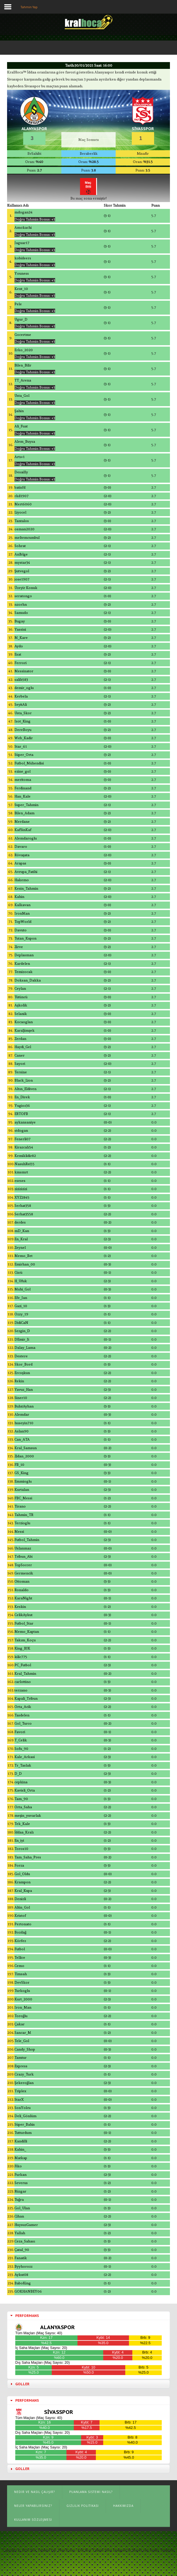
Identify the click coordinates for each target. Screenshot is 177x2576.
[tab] (88, 2315)
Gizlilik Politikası (82, 2506)
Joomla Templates (162, 2550)
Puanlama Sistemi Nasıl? (91, 2492)
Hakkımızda (123, 2506)
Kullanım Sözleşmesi (33, 2520)
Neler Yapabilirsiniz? (33, 2506)
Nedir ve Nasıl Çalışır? (34, 2492)
